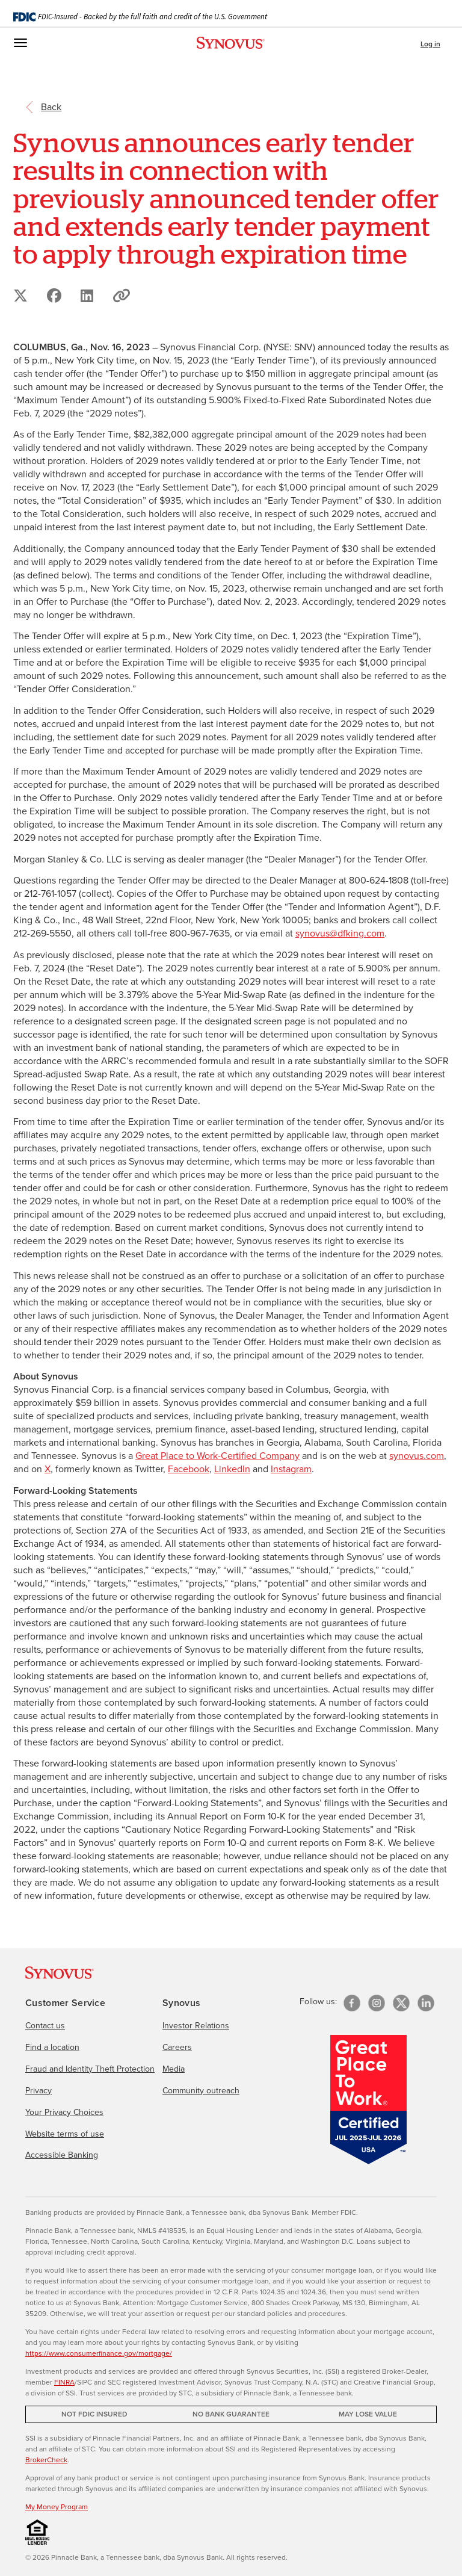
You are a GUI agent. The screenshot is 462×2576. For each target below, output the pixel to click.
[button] (121, 295)
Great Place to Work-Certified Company (217, 1456)
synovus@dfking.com (339, 933)
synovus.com (416, 1456)
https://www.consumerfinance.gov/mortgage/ (98, 2353)
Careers (177, 2047)
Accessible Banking (61, 2155)
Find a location (52, 2047)
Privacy (38, 2090)
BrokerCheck (46, 2459)
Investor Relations (195, 2025)
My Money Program (56, 2506)
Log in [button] (430, 44)
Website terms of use (64, 2134)
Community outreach (200, 2090)
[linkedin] (426, 2003)
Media (173, 2069)
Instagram (291, 1469)
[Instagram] (377, 2003)
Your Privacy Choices (64, 2112)
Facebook (188, 1469)
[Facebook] (352, 2003)
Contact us (45, 2025)
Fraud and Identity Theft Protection (90, 2069)
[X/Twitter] (401, 2003)
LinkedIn (232, 1469)
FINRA (64, 2382)
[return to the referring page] (51, 106)
